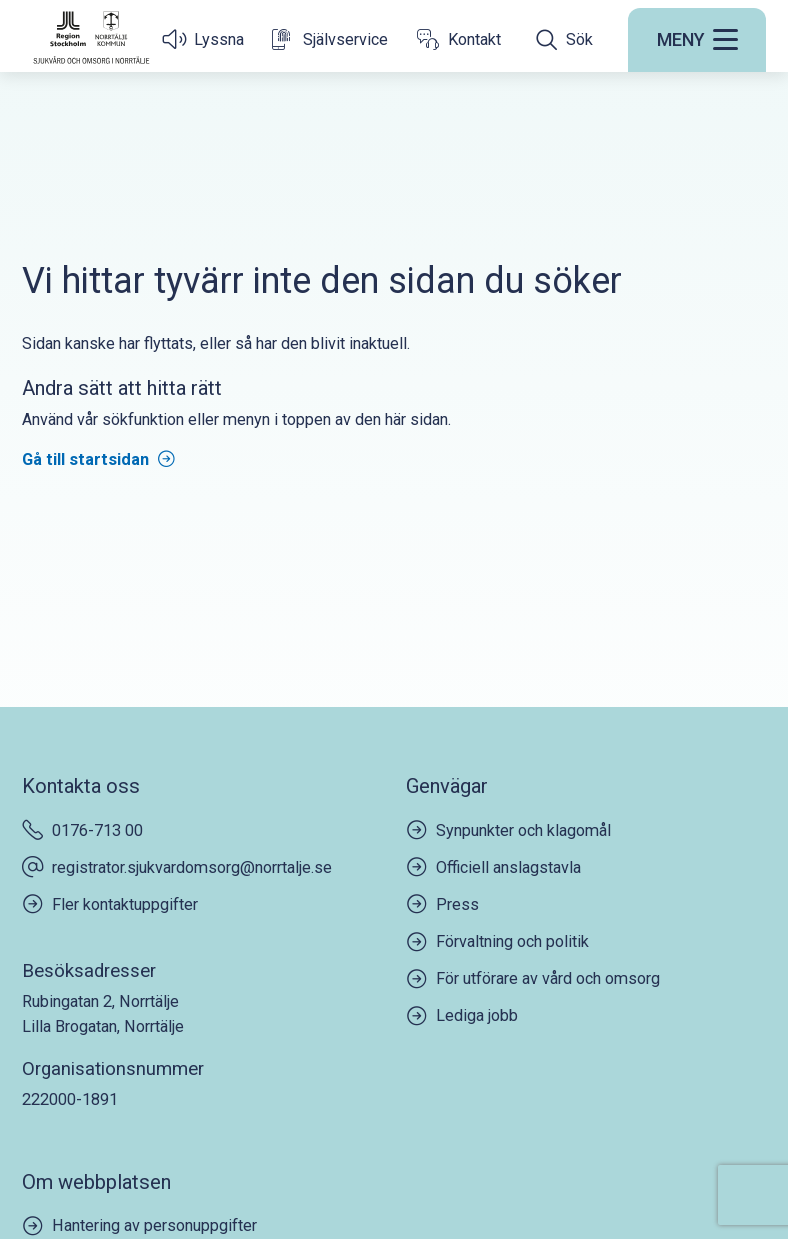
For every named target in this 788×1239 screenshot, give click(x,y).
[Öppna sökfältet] (564, 39)
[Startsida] (91, 37)
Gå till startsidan (85, 459)
